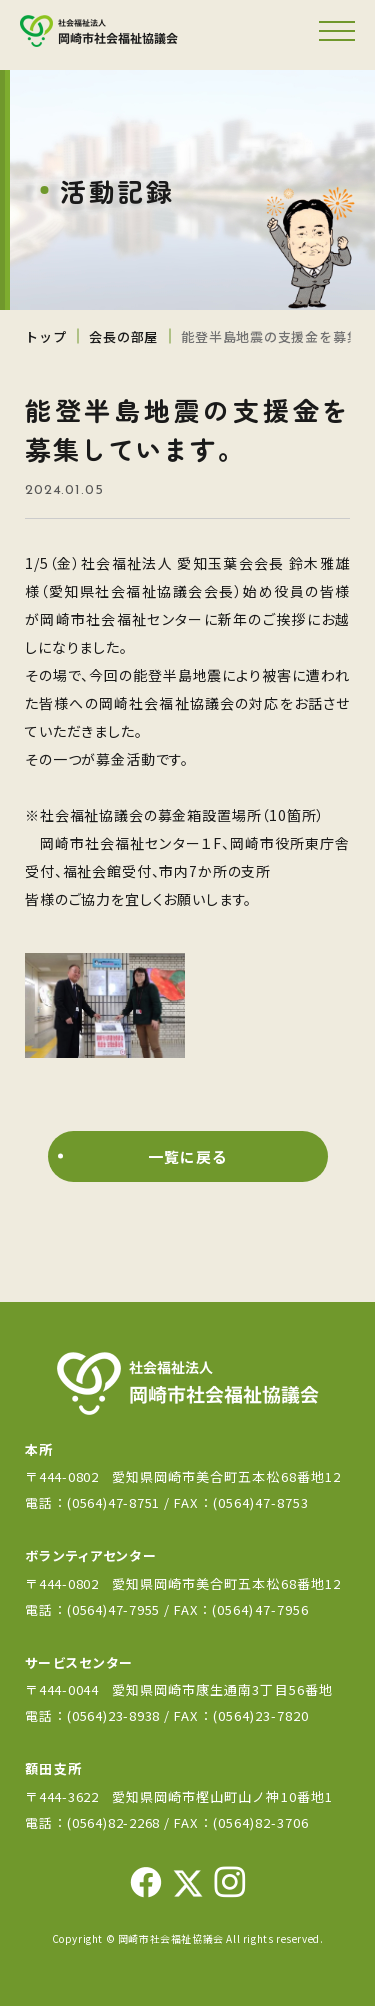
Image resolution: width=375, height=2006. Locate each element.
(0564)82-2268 (113, 1822)
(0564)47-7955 (115, 1609)
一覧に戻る (187, 1156)
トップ (45, 336)
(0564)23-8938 (113, 1715)
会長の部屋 (123, 336)
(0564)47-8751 (113, 1502)
